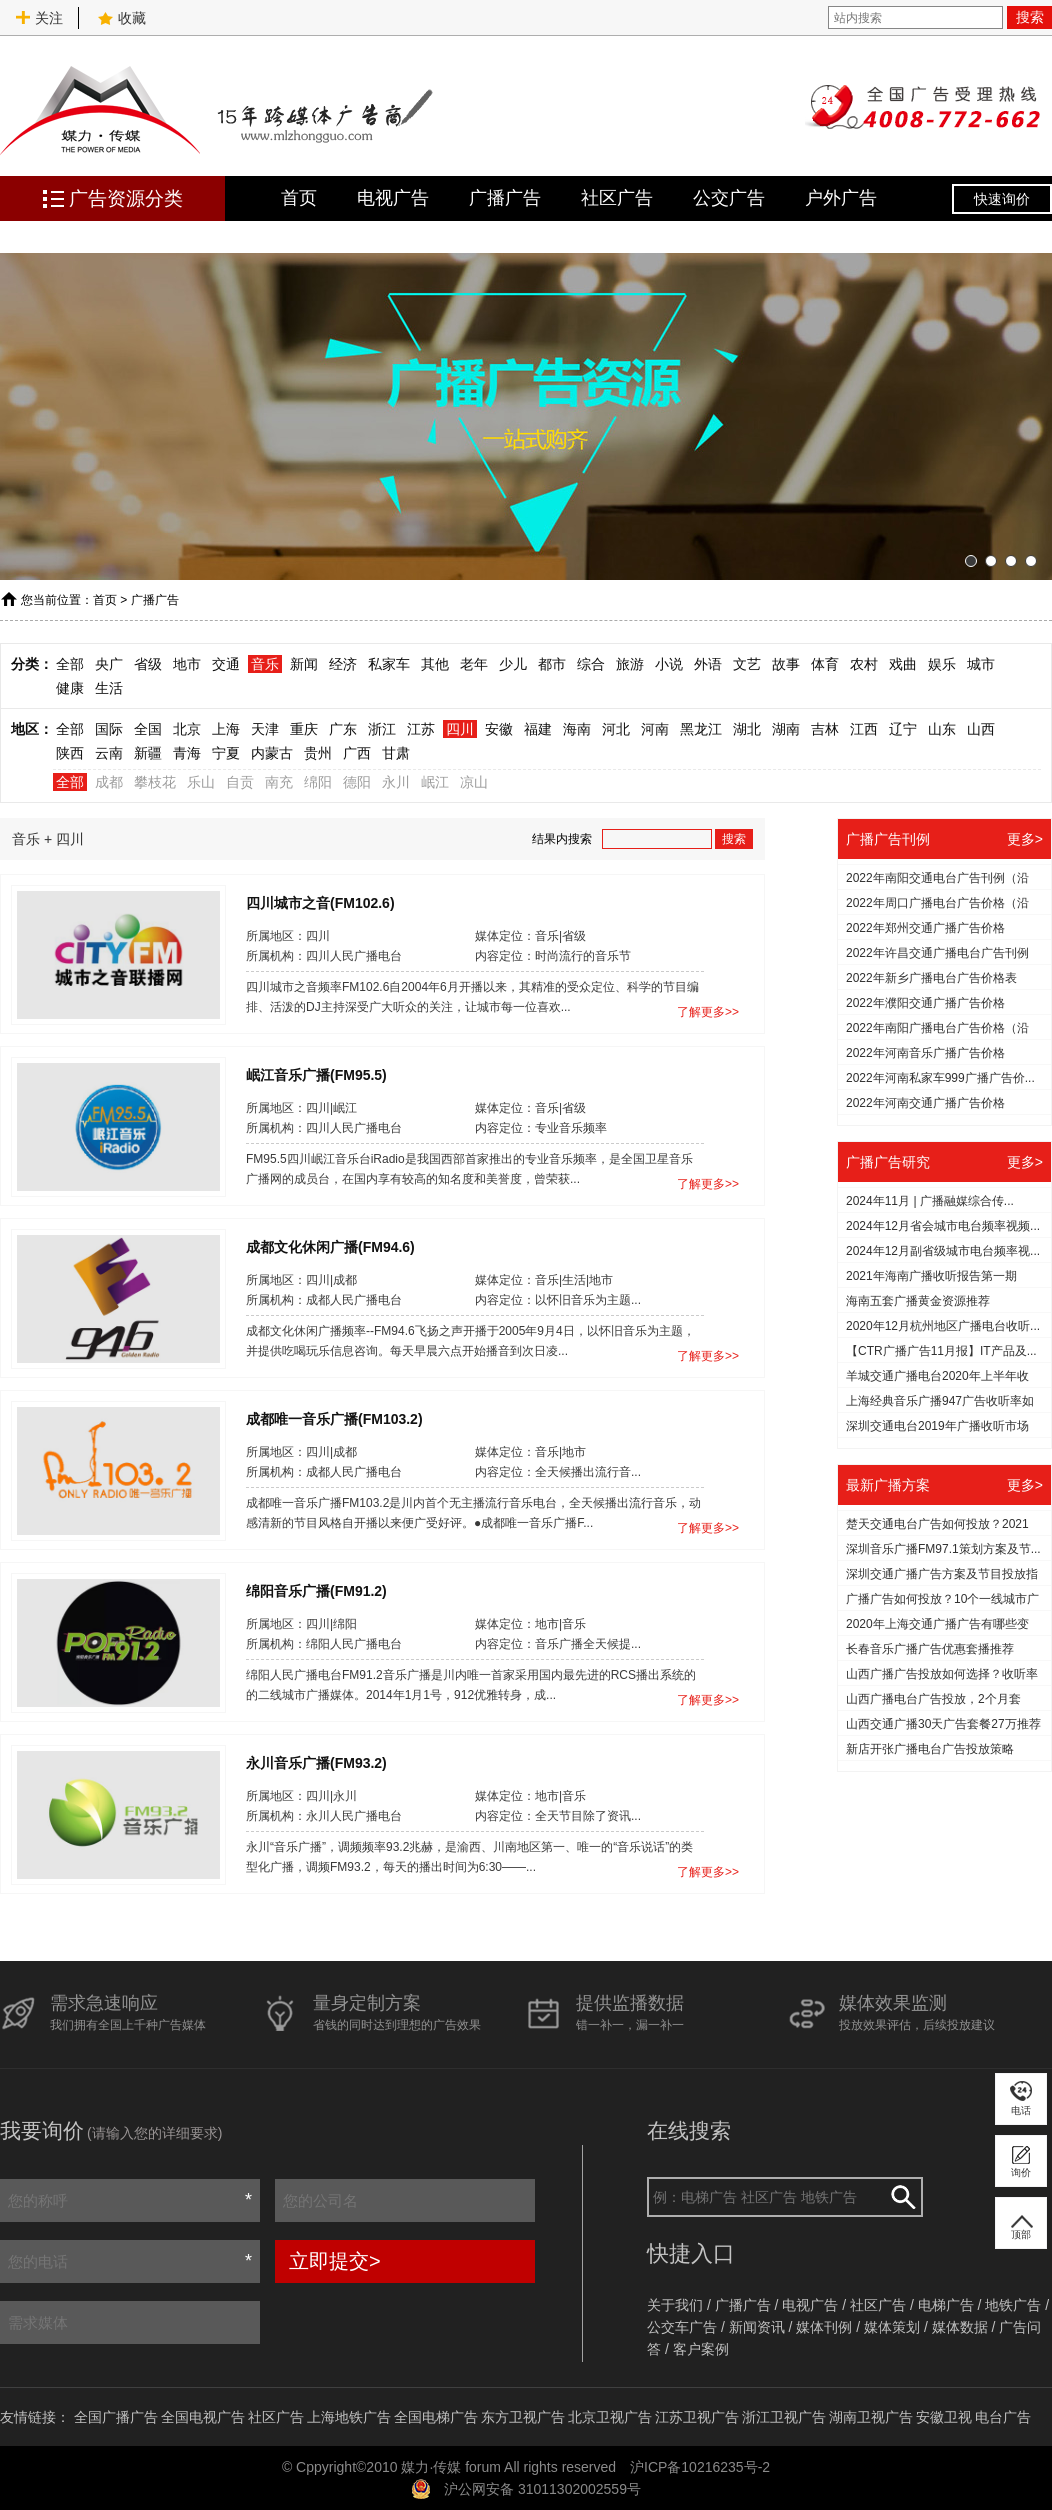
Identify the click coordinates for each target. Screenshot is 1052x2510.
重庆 (304, 729)
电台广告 (1003, 2417)
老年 (474, 664)
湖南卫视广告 (871, 2417)
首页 (299, 198)
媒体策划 (892, 2327)
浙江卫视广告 (784, 2417)
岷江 (435, 782)
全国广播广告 (116, 2417)
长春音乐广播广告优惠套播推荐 (930, 1649)
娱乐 (942, 664)
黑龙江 (701, 729)
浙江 (382, 729)
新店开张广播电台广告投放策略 (930, 1749)
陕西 (70, 753)
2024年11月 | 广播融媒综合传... (930, 1201)
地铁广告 (1013, 2305)
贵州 (318, 753)
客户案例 (701, 2349)
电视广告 (393, 198)
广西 (357, 753)
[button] (971, 561)
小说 (669, 664)
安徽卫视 (944, 2417)
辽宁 (903, 729)
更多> (1025, 839)
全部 (70, 664)
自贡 (240, 782)
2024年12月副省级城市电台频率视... (943, 1251)
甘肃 (396, 753)
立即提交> (335, 2261)
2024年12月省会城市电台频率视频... (943, 1226)
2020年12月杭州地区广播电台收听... (943, 1326)
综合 (591, 664)
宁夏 (226, 753)
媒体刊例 (824, 2327)
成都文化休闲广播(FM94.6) (330, 1246)
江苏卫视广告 (697, 2417)
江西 (864, 729)
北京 (187, 729)
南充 (279, 782)
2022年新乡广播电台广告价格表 (931, 978)
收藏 (122, 18)
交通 (226, 664)
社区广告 (617, 198)
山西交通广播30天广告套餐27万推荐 (943, 1724)
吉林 (825, 729)
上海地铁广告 (349, 2417)
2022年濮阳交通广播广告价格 (925, 1003)
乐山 (201, 782)
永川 (396, 782)
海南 (577, 729)
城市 (981, 664)
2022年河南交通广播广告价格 (925, 1103)
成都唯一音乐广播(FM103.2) (334, 1418)
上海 (226, 729)
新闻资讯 (757, 2327)
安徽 (499, 729)
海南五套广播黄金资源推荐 (918, 1301)
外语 (708, 664)
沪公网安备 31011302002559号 (542, 2489)
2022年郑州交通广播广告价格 (925, 928)
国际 (109, 729)
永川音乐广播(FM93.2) (316, 1762)
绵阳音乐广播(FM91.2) (316, 1590)
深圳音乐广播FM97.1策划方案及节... (943, 1549)
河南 (655, 729)
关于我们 (675, 2305)
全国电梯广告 (436, 2417)
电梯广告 (946, 2305)
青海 (187, 753)
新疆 (148, 753)
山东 (942, 729)
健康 (70, 688)
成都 (109, 782)
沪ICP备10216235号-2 (700, 2467)
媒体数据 (960, 2327)
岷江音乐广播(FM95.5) (316, 1074)
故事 (786, 664)
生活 (109, 688)
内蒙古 (272, 753)
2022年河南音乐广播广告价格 (925, 1053)
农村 (864, 664)
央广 (109, 664)
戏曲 (903, 664)
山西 (981, 729)
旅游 (630, 664)
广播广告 (505, 198)
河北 (616, 729)
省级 (148, 664)
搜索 (1030, 17)
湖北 (747, 729)
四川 (460, 729)
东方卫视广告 (523, 2417)
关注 (39, 18)
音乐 (265, 664)
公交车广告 (682, 2327)
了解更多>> (708, 1012)
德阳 (357, 782)
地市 (187, 664)
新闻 (304, 664)
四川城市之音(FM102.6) (320, 902)
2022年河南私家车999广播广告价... (940, 1078)
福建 (538, 729)
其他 (435, 664)
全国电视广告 (203, 2417)
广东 (343, 729)
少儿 (513, 664)
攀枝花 (155, 782)
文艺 (747, 664)
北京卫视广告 (610, 2417)
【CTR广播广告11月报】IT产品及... (941, 1351)
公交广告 (729, 198)
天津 (265, 729)
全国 (148, 729)
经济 (343, 664)
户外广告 (841, 198)
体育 (825, 664)
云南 (109, 753)
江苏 (421, 729)
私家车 (389, 664)
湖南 (786, 729)
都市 (552, 664)
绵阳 (318, 782)
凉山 (474, 782)
